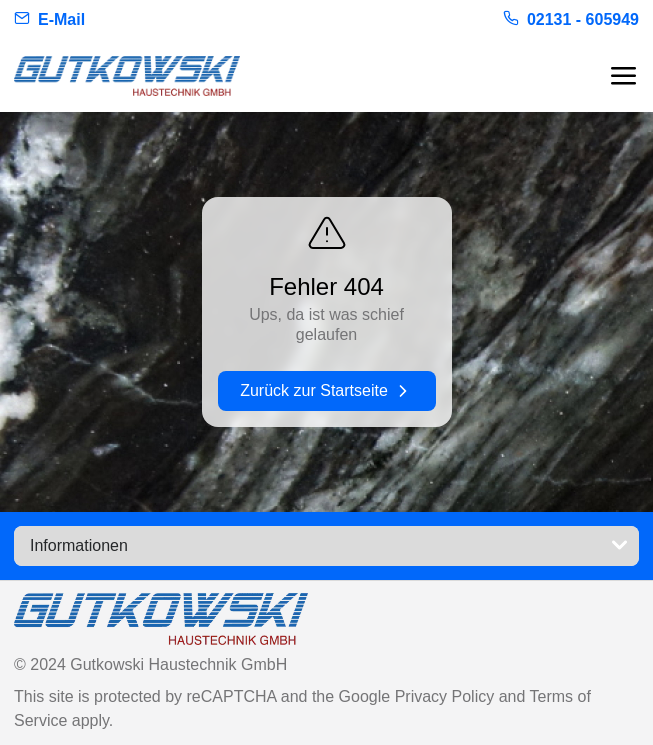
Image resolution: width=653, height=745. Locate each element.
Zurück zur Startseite (326, 391)
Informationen (330, 546)
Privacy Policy (447, 696)
